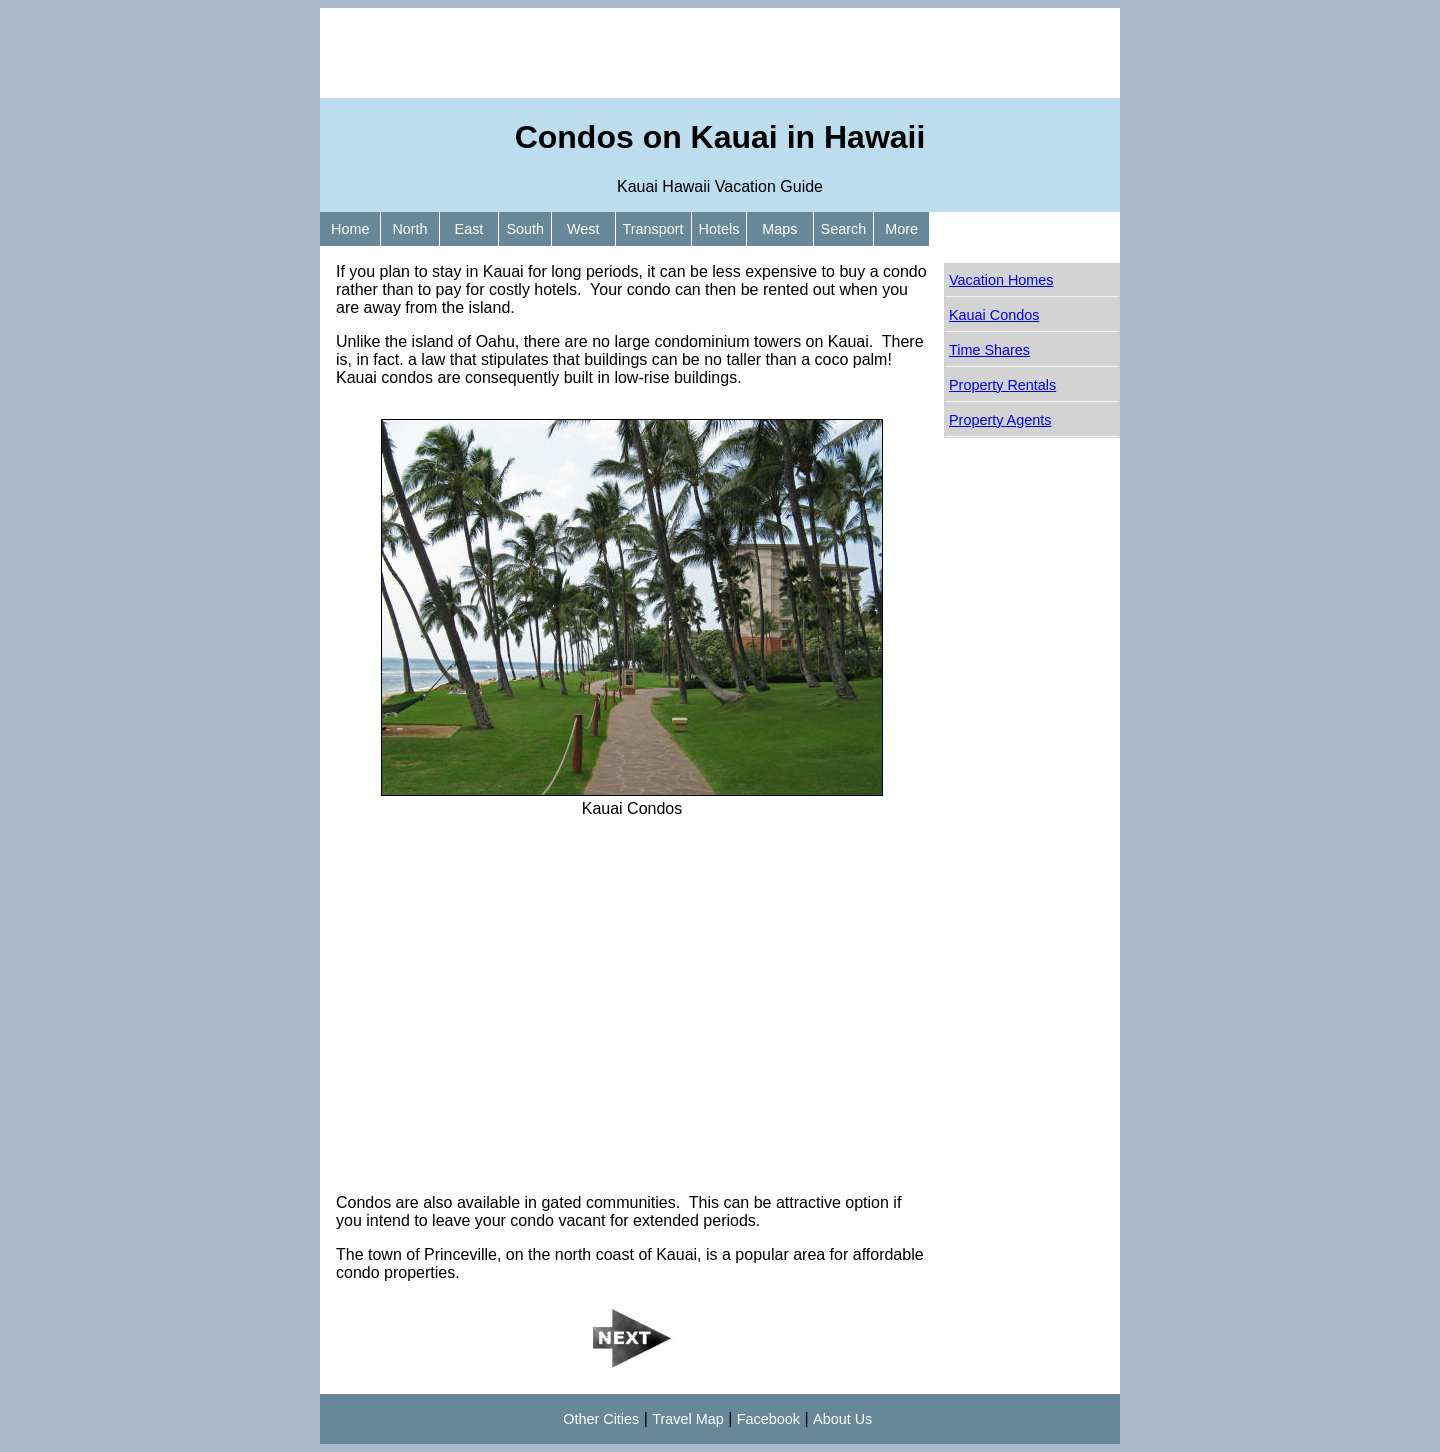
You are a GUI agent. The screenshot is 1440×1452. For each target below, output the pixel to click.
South (525, 229)
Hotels (719, 229)
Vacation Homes (1001, 280)
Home (350, 229)
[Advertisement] (720, 53)
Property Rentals (1002, 385)
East (469, 229)
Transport (653, 229)
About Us (842, 1419)
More (901, 229)
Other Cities (601, 1419)
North (409, 229)
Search (844, 229)
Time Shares (989, 350)
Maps (779, 229)
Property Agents (1000, 420)
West (583, 229)
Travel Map (687, 1419)
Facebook (768, 1419)
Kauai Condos (994, 315)
